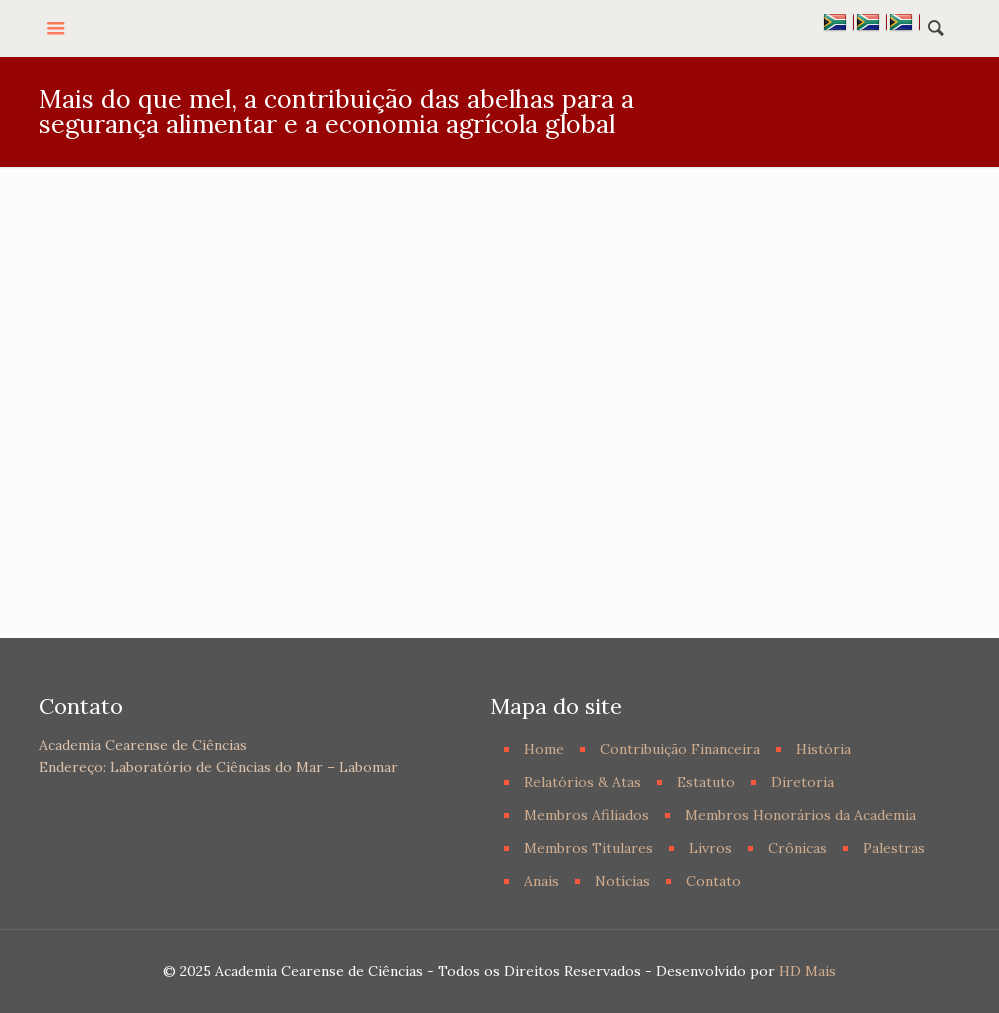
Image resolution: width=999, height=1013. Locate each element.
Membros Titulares (588, 848)
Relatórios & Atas (582, 782)
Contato (713, 881)
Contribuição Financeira (680, 749)
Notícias (622, 881)
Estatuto (706, 782)
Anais (541, 881)
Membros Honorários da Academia (800, 815)
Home (544, 749)
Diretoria (802, 782)
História (823, 749)
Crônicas (797, 848)
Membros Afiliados (586, 815)
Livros (710, 848)
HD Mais (807, 971)
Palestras (894, 848)
